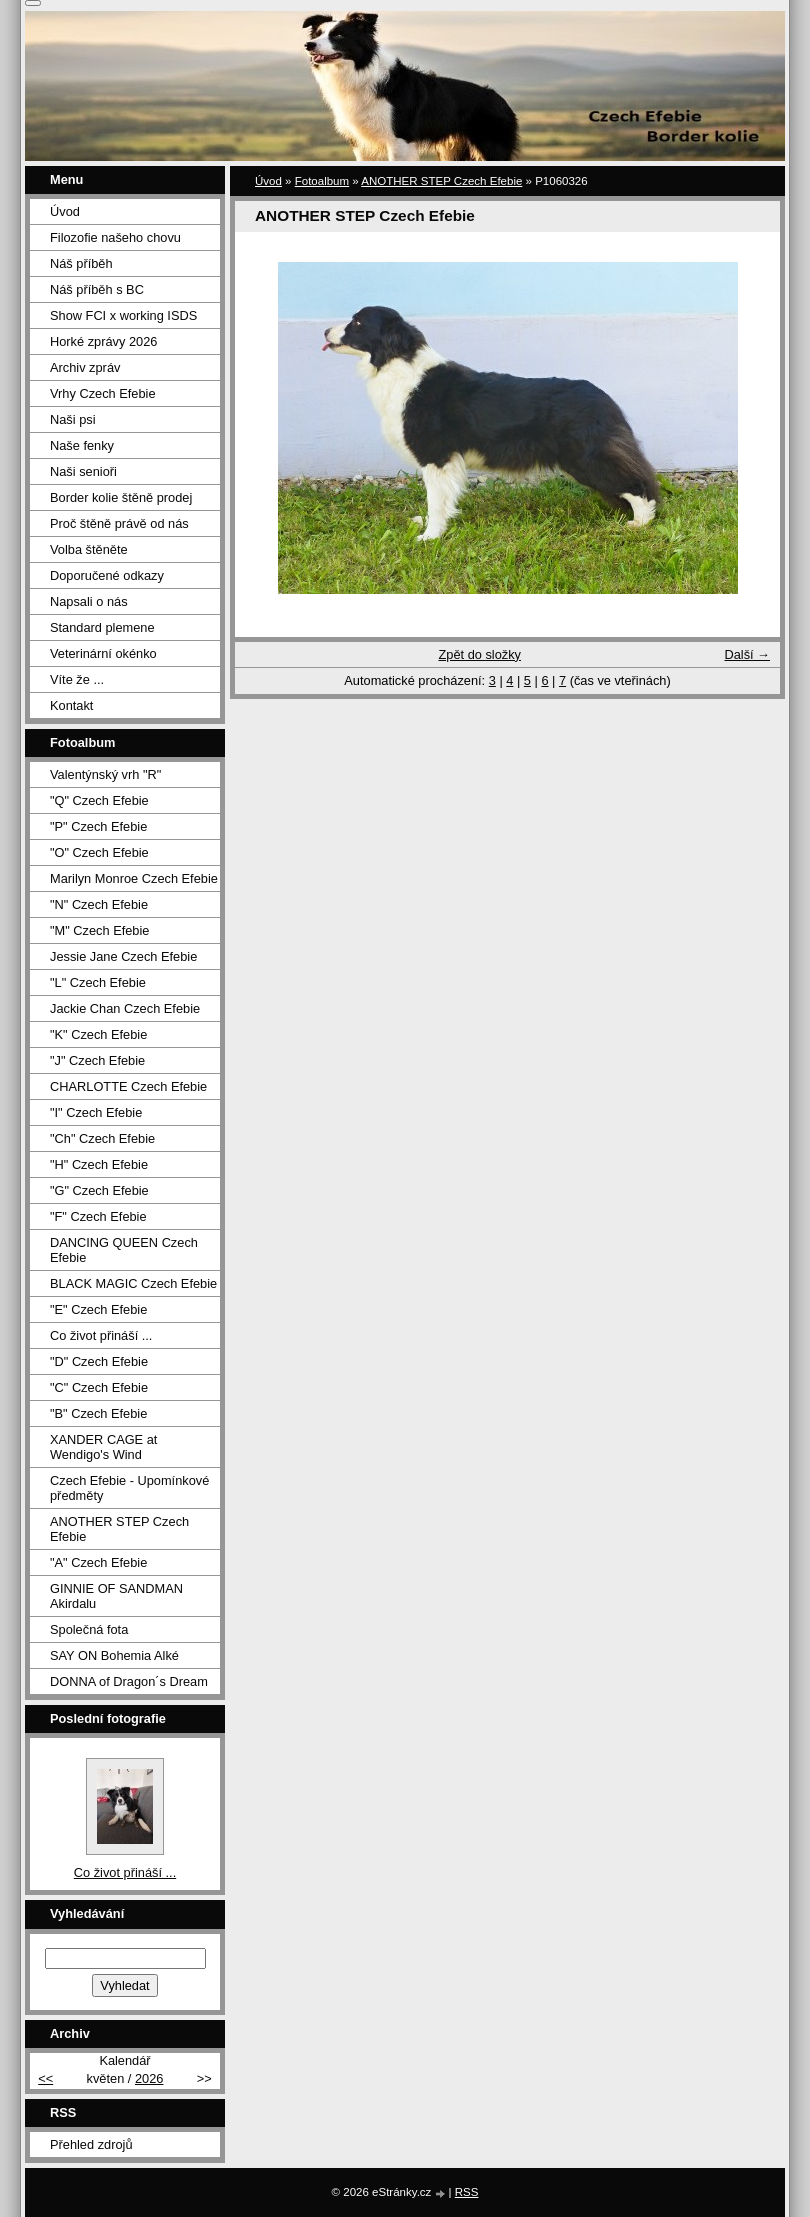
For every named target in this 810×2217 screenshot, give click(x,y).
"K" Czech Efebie (98, 1034)
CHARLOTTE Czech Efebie (128, 1086)
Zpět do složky (479, 654)
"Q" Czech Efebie (99, 800)
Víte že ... (77, 679)
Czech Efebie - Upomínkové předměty (129, 1488)
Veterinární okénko (103, 653)
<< (45, 2078)
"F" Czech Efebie (98, 1216)
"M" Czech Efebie (99, 930)
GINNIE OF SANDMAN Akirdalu (116, 1596)
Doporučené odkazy (107, 575)
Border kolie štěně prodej (121, 497)
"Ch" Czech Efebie (102, 1138)
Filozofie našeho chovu (115, 237)
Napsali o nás (89, 601)
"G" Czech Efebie (99, 1190)
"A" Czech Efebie (98, 1562)
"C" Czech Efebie (99, 1387)
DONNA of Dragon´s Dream (129, 1681)
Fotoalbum (322, 181)
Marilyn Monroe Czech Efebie (134, 878)
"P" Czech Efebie (98, 826)
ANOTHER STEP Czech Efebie (441, 181)
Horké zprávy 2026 (103, 341)
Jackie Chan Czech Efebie (125, 1008)
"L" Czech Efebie (98, 982)
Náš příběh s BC (97, 289)
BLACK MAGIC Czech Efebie (133, 1283)
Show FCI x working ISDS (123, 315)
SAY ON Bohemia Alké (114, 1655)
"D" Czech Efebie (99, 1361)
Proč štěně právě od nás (119, 523)
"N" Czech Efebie (99, 904)
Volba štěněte (89, 549)
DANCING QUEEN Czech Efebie (124, 1250)
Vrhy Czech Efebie (103, 393)
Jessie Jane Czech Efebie (123, 956)
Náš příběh (81, 263)
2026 (149, 2078)
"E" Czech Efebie (98, 1309)
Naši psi (73, 419)
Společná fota (89, 1629)
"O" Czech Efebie (99, 852)
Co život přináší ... (101, 1335)
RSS (467, 2192)
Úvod (268, 181)
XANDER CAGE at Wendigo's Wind (103, 1447)
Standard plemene (102, 627)
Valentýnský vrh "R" (105, 774)
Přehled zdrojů (91, 2144)
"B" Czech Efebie (98, 1413)
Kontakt (71, 705)
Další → (747, 654)
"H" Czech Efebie (99, 1164)
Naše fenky (82, 445)
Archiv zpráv (85, 367)
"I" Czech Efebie (96, 1112)
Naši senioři (83, 471)
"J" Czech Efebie (97, 1060)
